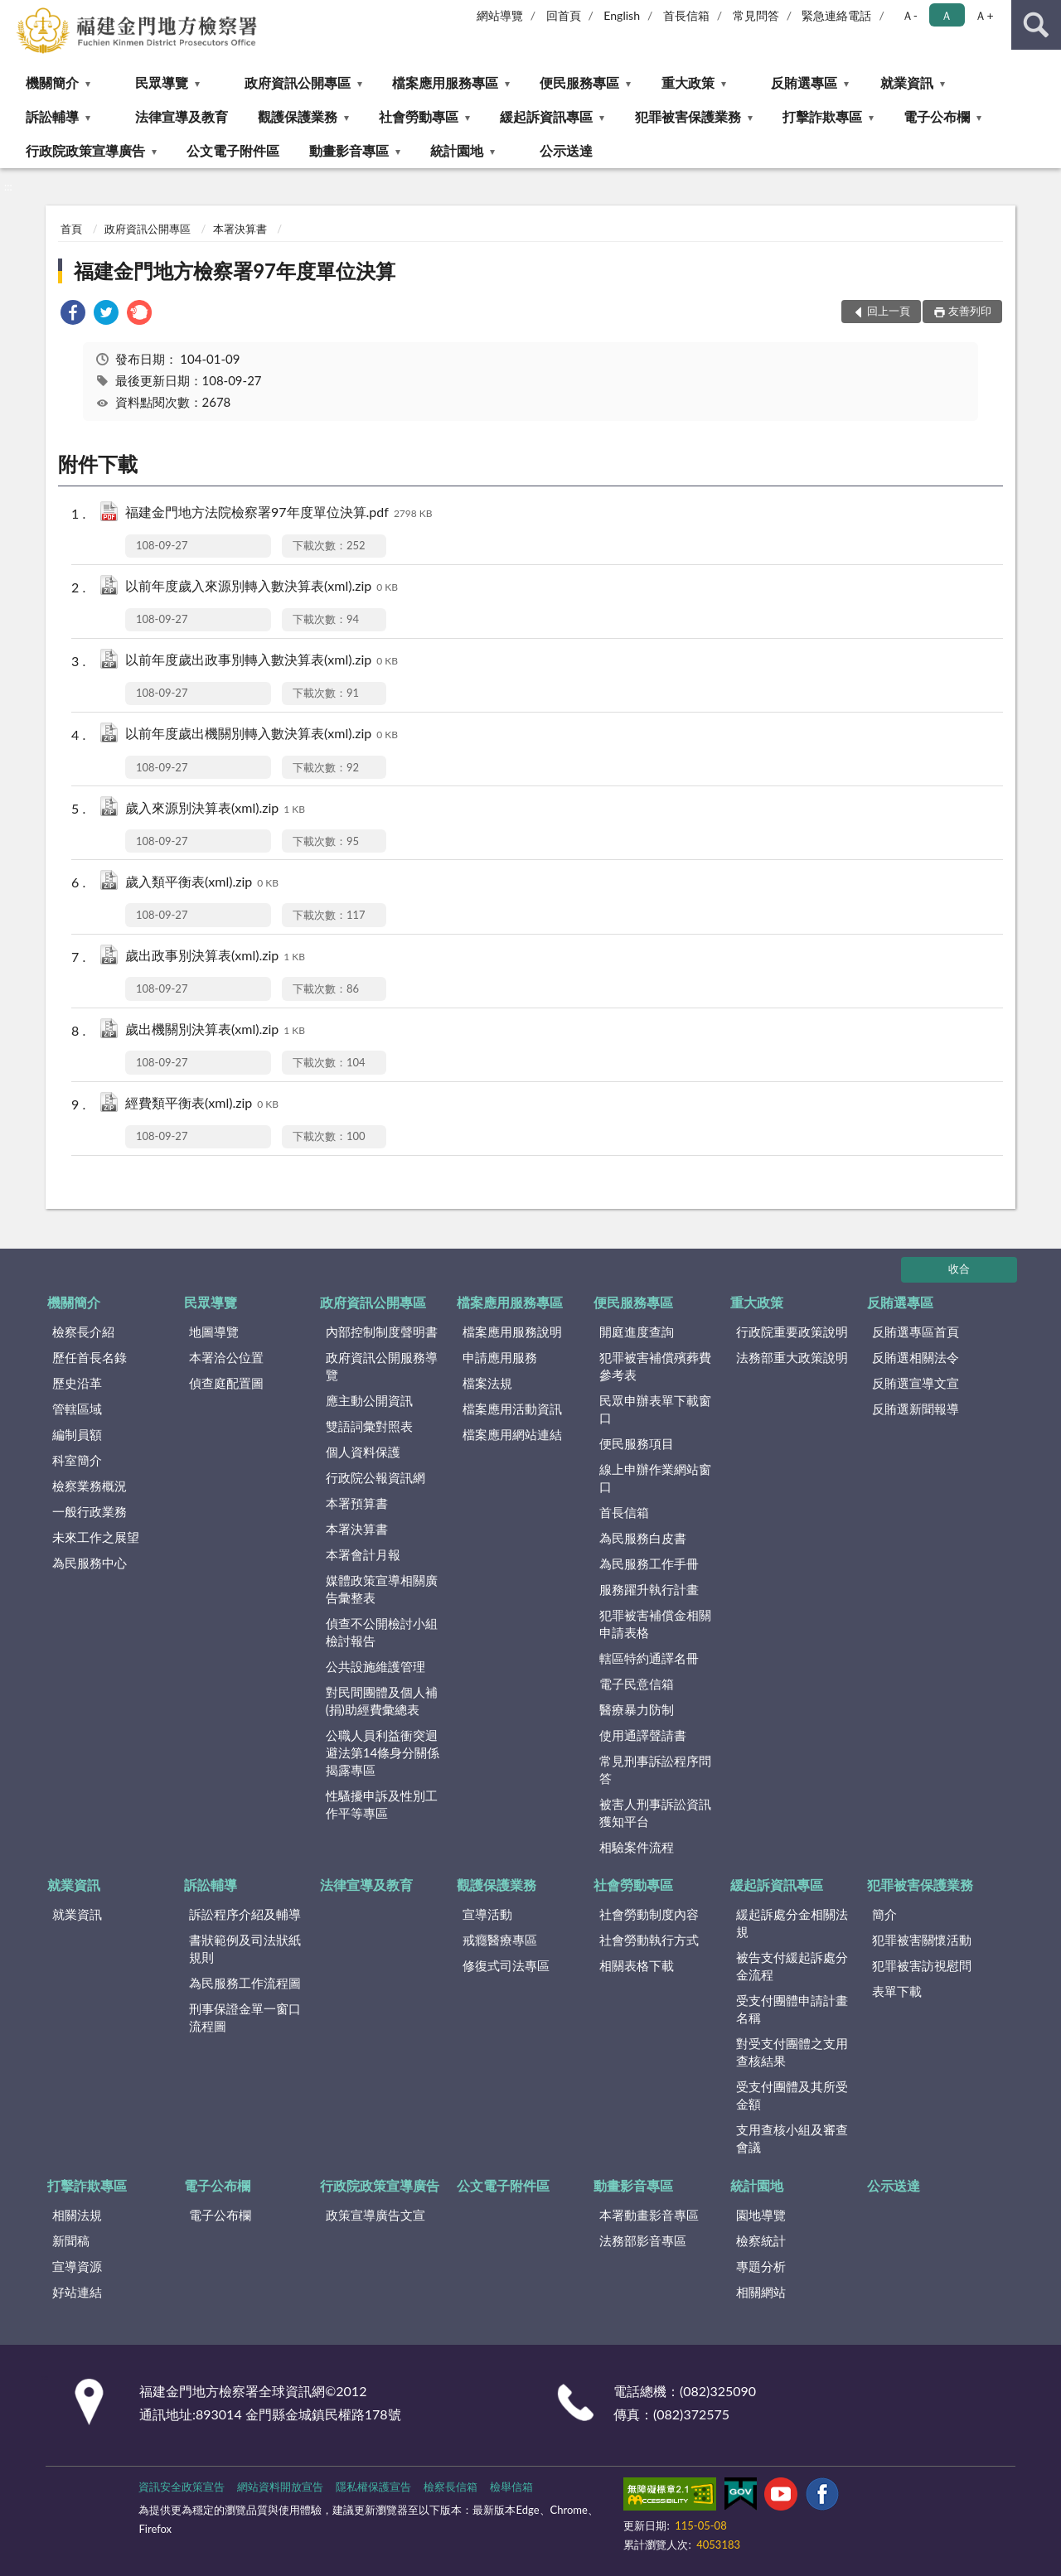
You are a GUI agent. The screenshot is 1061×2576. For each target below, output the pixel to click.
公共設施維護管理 (375, 1666)
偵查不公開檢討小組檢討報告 (382, 1632)
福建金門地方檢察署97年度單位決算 (234, 271)
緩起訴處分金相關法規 (792, 1923)
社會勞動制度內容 (649, 1914)
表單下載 (897, 1991)
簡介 (884, 1914)
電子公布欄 (937, 116)
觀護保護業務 (297, 116)
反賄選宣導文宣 (915, 1382)
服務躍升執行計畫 (649, 1589)
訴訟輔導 (52, 116)
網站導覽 (500, 15)
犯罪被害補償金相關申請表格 (655, 1623)
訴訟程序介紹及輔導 (245, 1914)
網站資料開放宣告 (280, 2486)
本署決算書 (240, 228)
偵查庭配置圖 (226, 1382)
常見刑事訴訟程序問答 (655, 1769)
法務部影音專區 (642, 2240)
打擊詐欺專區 (822, 116)
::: (13, 12)
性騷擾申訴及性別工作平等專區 (382, 1804)
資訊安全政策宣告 (181, 2486)
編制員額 (77, 1434)
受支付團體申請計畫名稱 (792, 2009)
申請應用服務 (500, 1357)
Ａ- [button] (910, 15)
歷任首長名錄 (89, 1357)
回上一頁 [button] (888, 310)
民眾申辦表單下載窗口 (655, 1409)
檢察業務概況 (89, 1485)
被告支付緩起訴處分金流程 (792, 1966)
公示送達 (566, 150)
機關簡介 (52, 82)
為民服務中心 (89, 1562)
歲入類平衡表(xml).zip (202, 882)
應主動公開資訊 (369, 1400)
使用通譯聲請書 (642, 1735)
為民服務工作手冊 (649, 1563)
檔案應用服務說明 (512, 1331)
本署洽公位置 (226, 1357)
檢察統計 (761, 2240)
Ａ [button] (946, 15)
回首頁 (563, 15)
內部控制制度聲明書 (382, 1331)
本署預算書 (357, 1503)
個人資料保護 (363, 1451)
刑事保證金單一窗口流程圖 (245, 2017)
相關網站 (761, 2291)
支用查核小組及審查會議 (792, 2138)
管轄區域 (77, 1408)
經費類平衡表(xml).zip (202, 1104)
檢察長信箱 (450, 2486)
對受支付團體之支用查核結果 (792, 2052)
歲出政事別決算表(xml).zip (215, 956)
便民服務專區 (579, 82)
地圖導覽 (214, 1331)
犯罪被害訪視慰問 (921, 1965)
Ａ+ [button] (984, 15)
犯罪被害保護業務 (688, 116)
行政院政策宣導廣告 (85, 150)
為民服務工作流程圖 (245, 1982)
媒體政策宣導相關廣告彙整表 (382, 1589)
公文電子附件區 (233, 150)
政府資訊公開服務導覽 (382, 1366)
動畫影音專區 (349, 150)
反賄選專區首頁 (915, 1331)
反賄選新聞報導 (915, 1408)
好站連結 (77, 2291)
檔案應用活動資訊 (512, 1408)
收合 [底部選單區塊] (959, 1268)
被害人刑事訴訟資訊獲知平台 (655, 1812)
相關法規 (77, 2214)
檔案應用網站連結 (512, 1434)
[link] (73, 314)
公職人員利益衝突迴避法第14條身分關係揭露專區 (382, 1752)
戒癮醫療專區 (500, 1939)
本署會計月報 (363, 1554)
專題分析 (761, 2266)
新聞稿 (71, 2240)
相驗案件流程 (636, 1846)
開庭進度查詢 (636, 1331)
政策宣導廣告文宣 (375, 2214)
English (621, 15)
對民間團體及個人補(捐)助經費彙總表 (382, 1700)
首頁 (71, 228)
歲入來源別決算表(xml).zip (215, 809)
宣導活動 (487, 1914)
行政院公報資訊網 (375, 1477)
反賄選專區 (804, 82)
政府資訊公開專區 (298, 82)
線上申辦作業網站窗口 (655, 1478)
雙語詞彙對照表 (369, 1425)
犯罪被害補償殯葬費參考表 (655, 1366)
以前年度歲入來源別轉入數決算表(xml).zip (261, 587)
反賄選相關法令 (915, 1357)
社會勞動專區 (418, 116)
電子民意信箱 (636, 1683)
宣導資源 (77, 2266)
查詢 (1036, 25)
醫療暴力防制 (636, 1709)
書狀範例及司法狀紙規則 (245, 1948)
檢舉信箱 (511, 2486)
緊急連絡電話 (836, 15)
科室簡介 (77, 1459)
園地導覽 (761, 2214)
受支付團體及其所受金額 (792, 2095)
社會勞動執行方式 (649, 1939)
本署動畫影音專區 (649, 2214)
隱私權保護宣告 (373, 2486)
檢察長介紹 (83, 1331)
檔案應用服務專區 (445, 82)
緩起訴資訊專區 (546, 116)
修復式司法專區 (506, 1965)
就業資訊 (906, 82)
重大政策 (688, 82)
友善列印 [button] (969, 310)
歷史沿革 (77, 1382)
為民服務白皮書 (642, 1537)
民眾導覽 (161, 82)
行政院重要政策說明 (792, 1331)
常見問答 (756, 15)
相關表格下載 (636, 1965)
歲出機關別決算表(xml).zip (215, 1030)
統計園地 (456, 150)
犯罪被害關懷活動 (921, 1939)
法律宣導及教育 (181, 116)
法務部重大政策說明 (792, 1357)
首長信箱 (686, 15)
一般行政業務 (89, 1511)
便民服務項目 (636, 1443)
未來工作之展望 (95, 1537)
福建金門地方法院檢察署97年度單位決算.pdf (279, 513)
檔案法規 (487, 1382)
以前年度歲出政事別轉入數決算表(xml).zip (261, 660)
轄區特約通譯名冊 (649, 1657)
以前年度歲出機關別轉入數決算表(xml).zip (261, 734)
